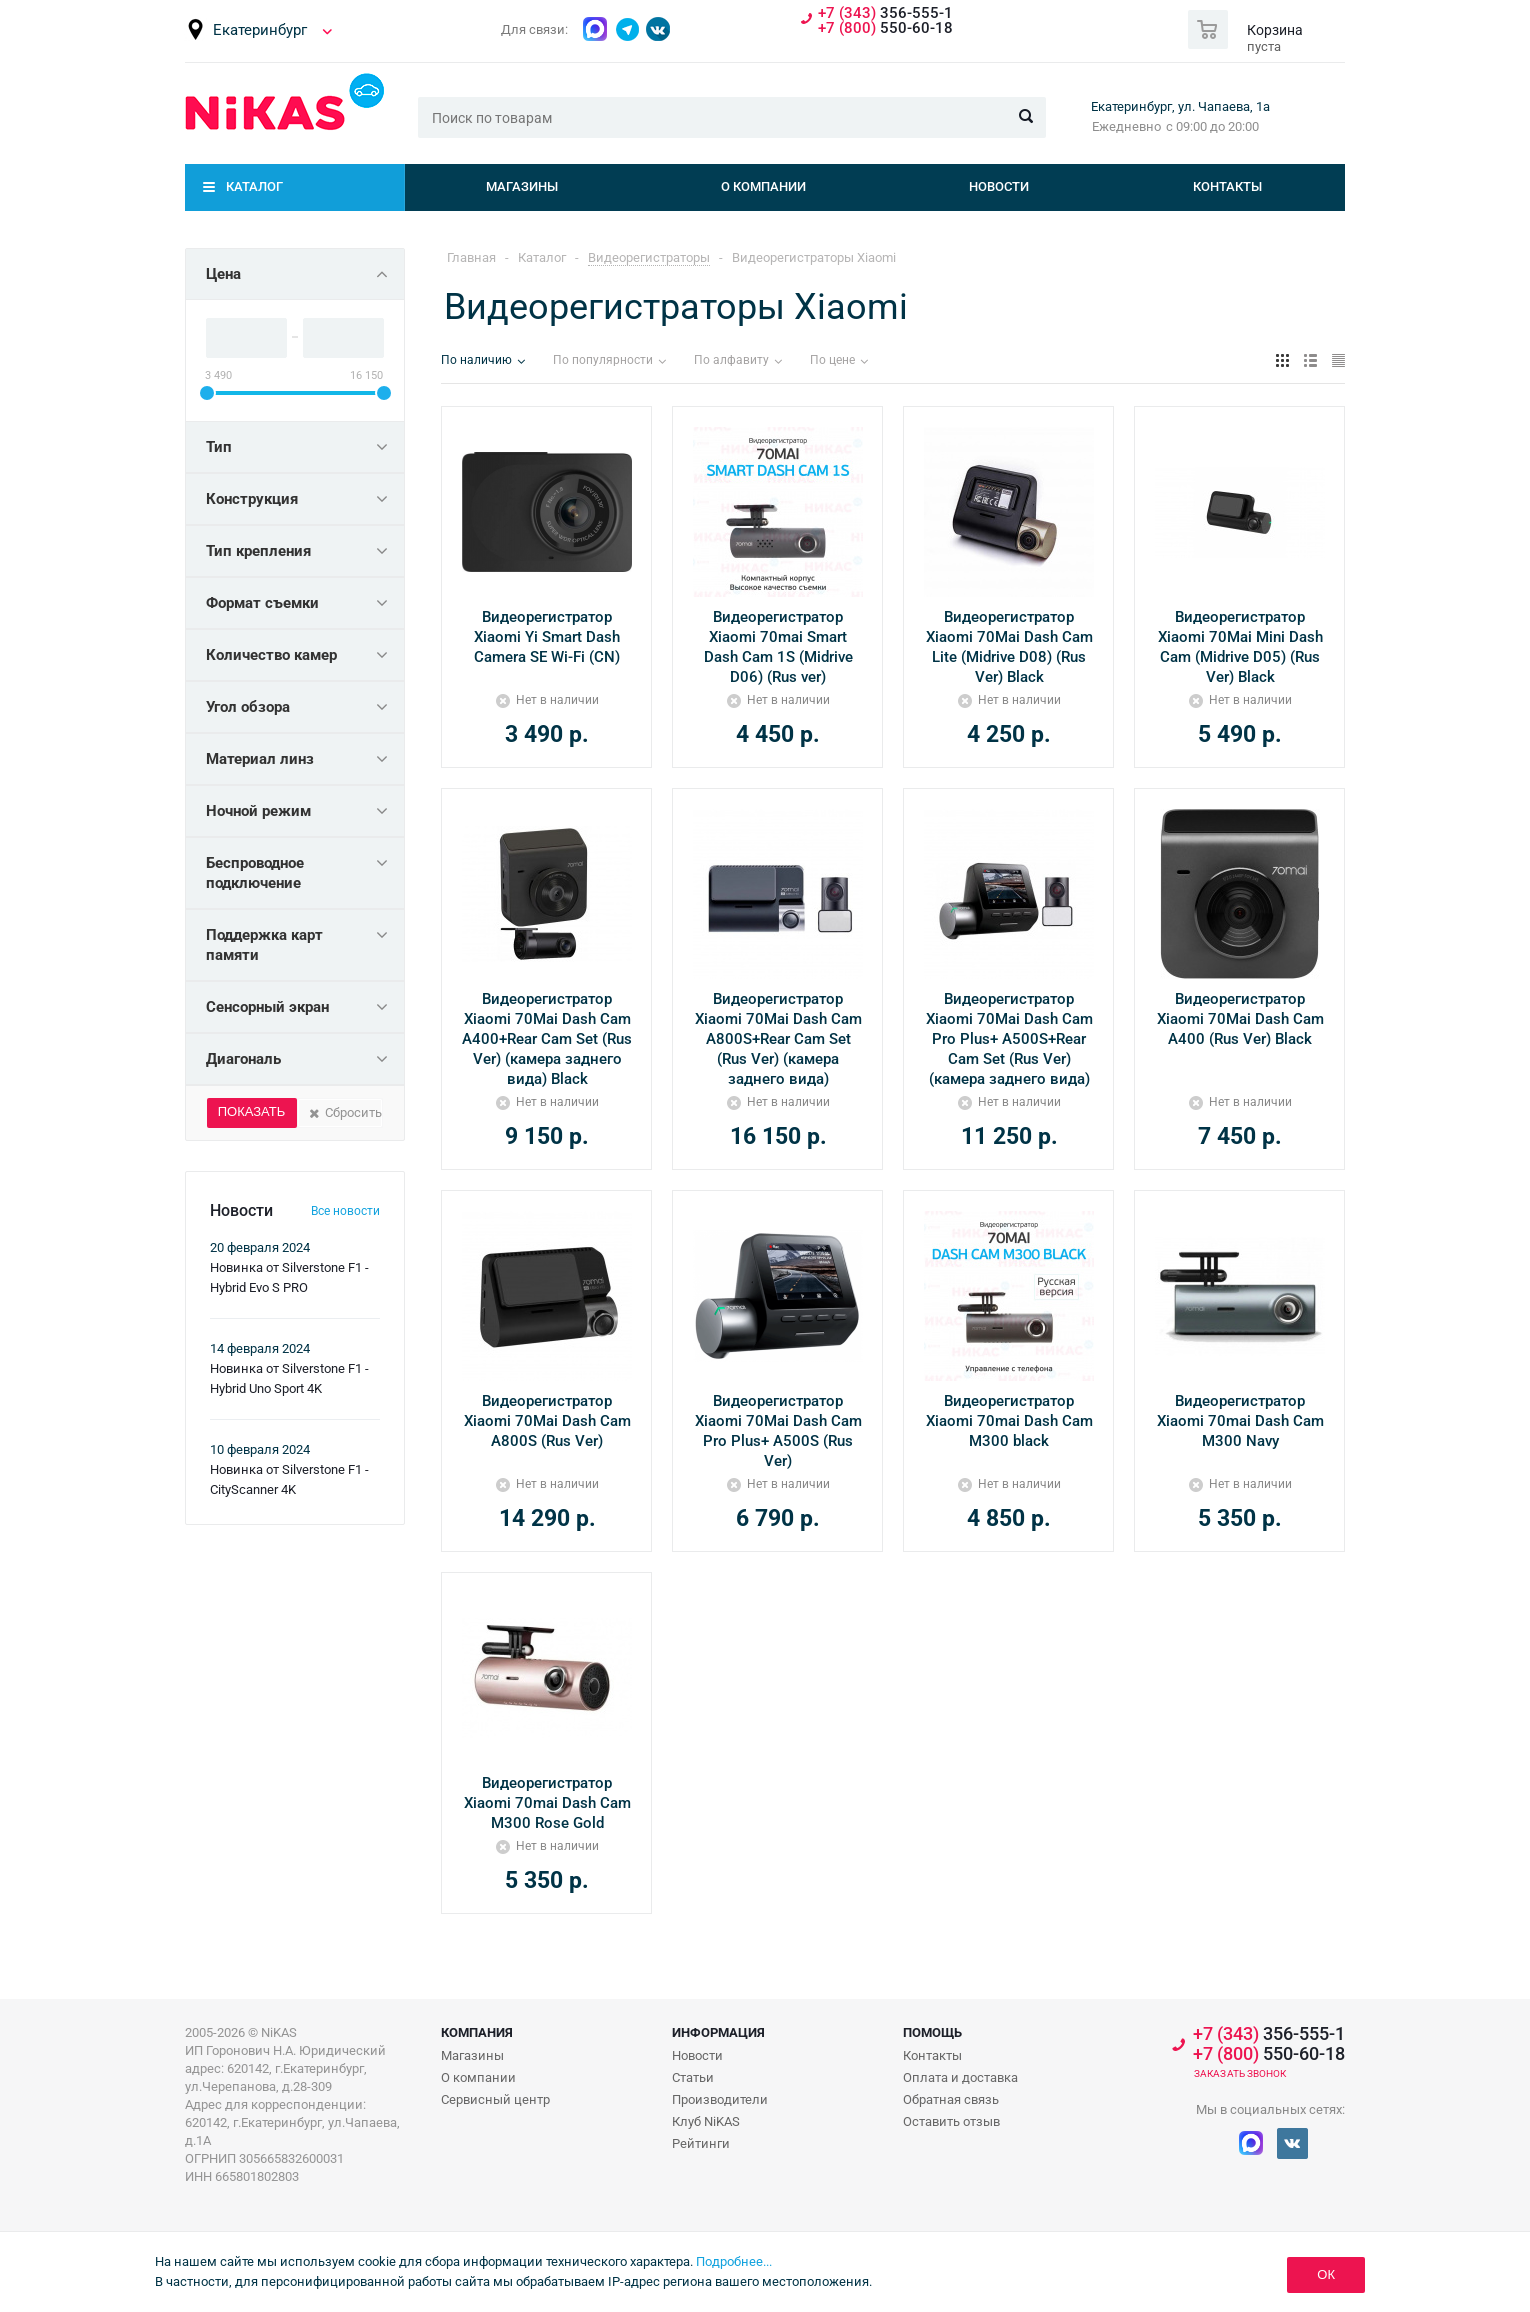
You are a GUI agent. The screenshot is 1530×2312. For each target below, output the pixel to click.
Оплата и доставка (960, 2077)
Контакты (1227, 186)
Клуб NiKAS (706, 2121)
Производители (720, 2099)
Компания (477, 2032)
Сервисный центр (495, 2099)
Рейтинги (701, 2143)
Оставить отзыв (951, 2121)
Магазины (522, 186)
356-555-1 (885, 13)
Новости (999, 186)
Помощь (932, 2032)
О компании (763, 186)
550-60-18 (885, 28)
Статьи (693, 2077)
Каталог (254, 186)
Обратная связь (951, 2099)
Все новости (345, 1211)
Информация (718, 2032)
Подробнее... (734, 2261)
